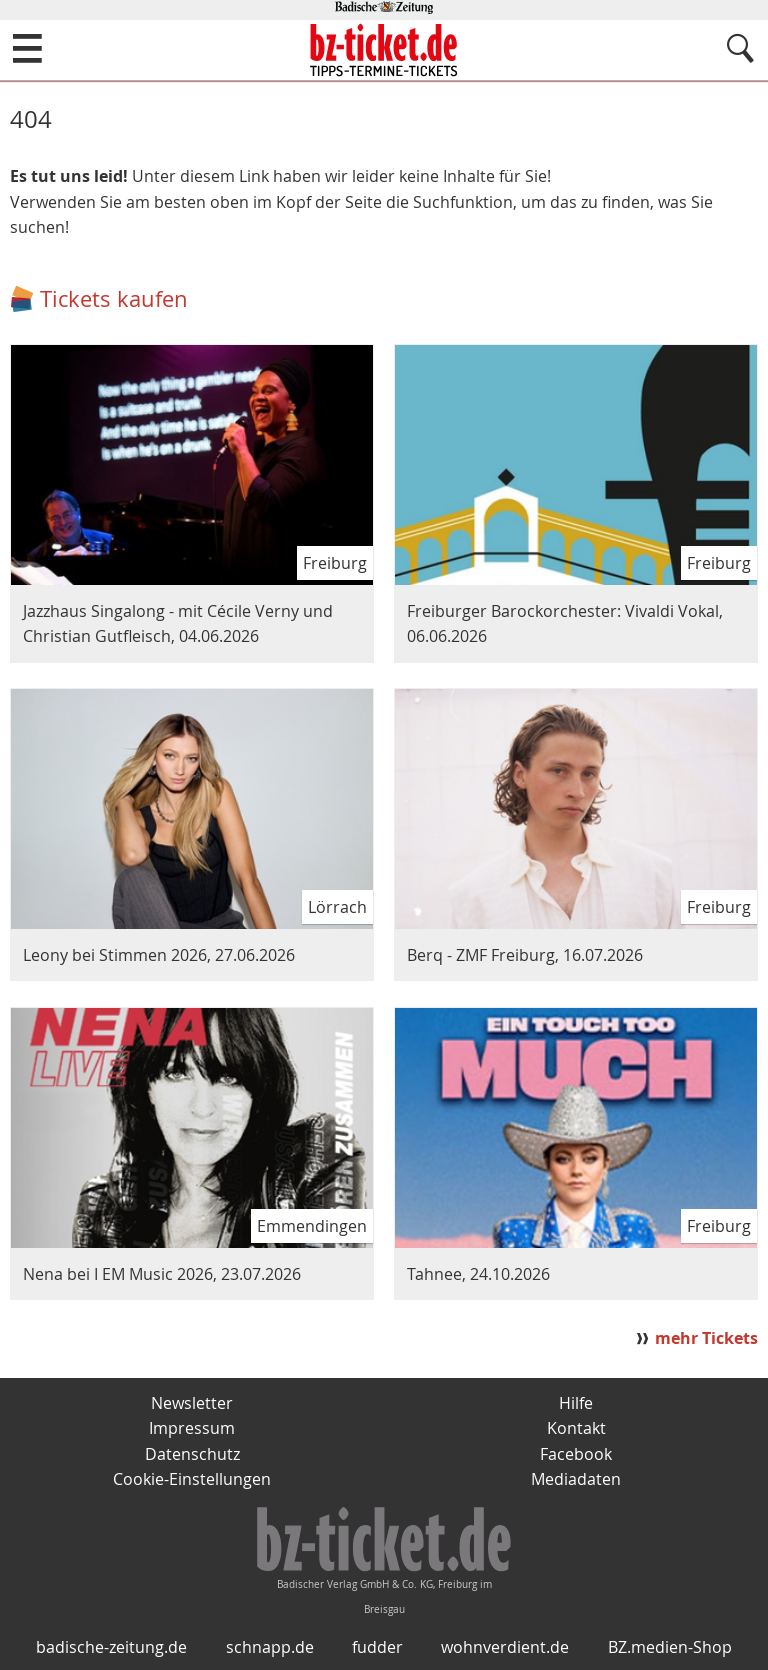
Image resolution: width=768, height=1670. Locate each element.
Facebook (576, 1454)
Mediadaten (576, 1479)
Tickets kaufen (114, 298)
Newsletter (192, 1403)
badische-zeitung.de (111, 1647)
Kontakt (576, 1428)
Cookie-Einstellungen (192, 1479)
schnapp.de (270, 1647)
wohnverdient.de (505, 1647)
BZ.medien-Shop (670, 1647)
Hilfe (576, 1403)
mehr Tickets (706, 1338)
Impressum (192, 1428)
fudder (377, 1647)
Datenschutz (192, 1454)
